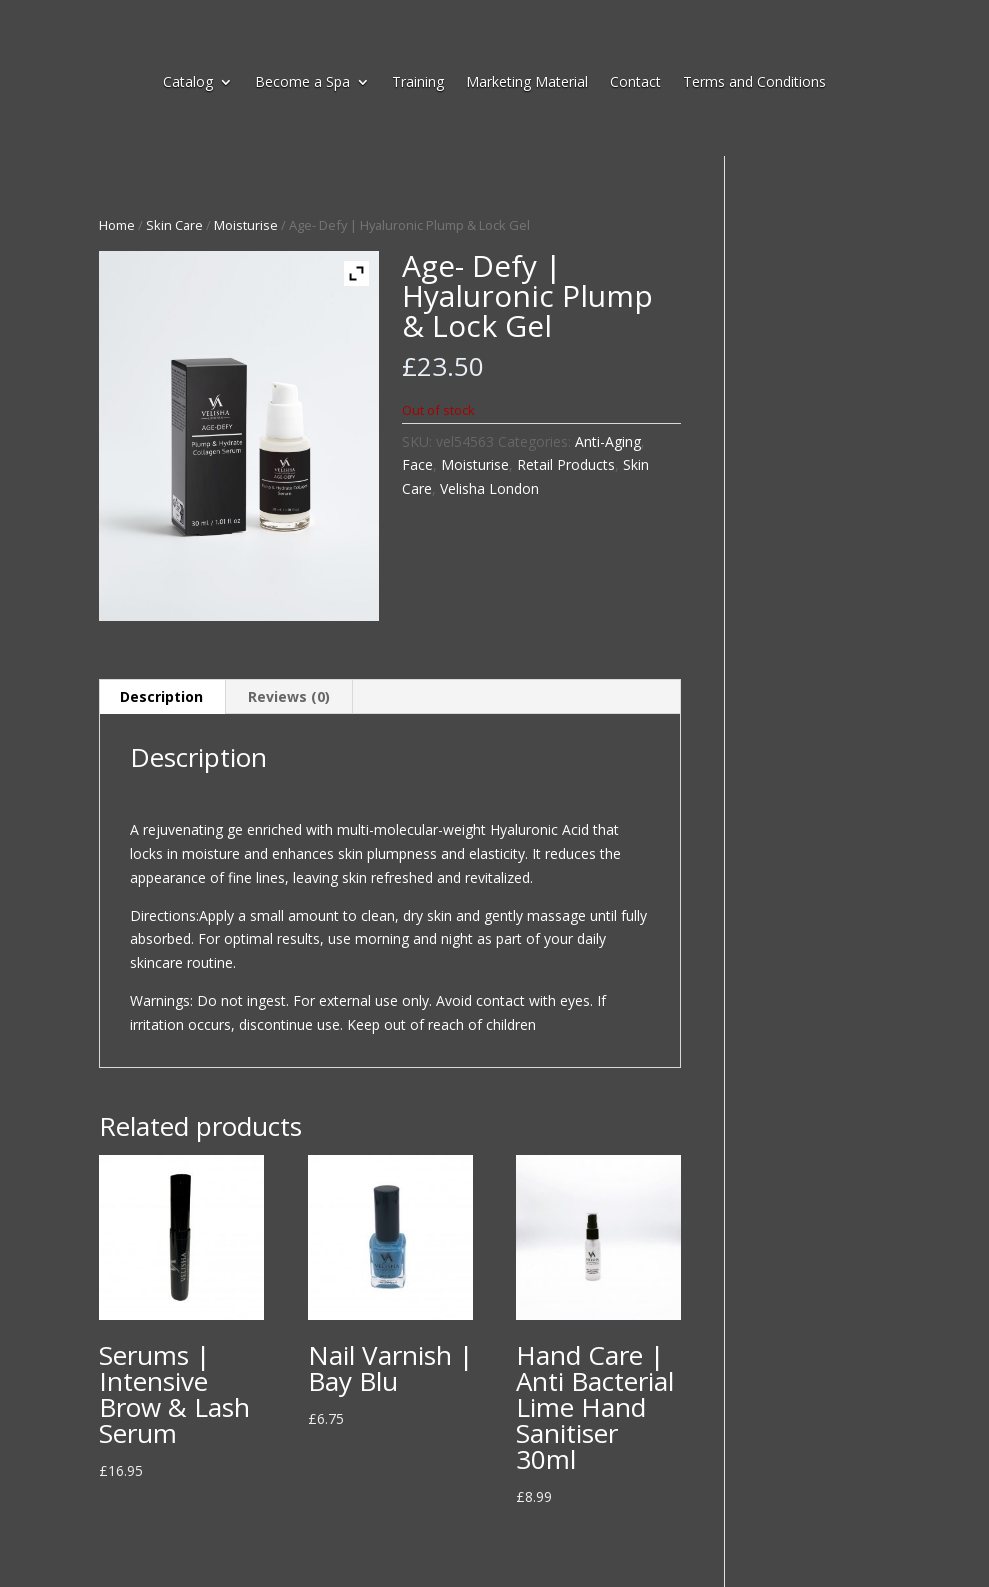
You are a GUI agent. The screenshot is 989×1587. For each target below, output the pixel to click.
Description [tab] (161, 696)
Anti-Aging (608, 441)
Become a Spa (302, 83)
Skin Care (174, 225)
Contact (635, 83)
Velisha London (489, 488)
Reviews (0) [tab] (289, 696)
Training (418, 83)
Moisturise (246, 225)
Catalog (188, 83)
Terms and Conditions (754, 83)
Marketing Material (527, 83)
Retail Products (566, 464)
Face (417, 464)
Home (117, 225)
